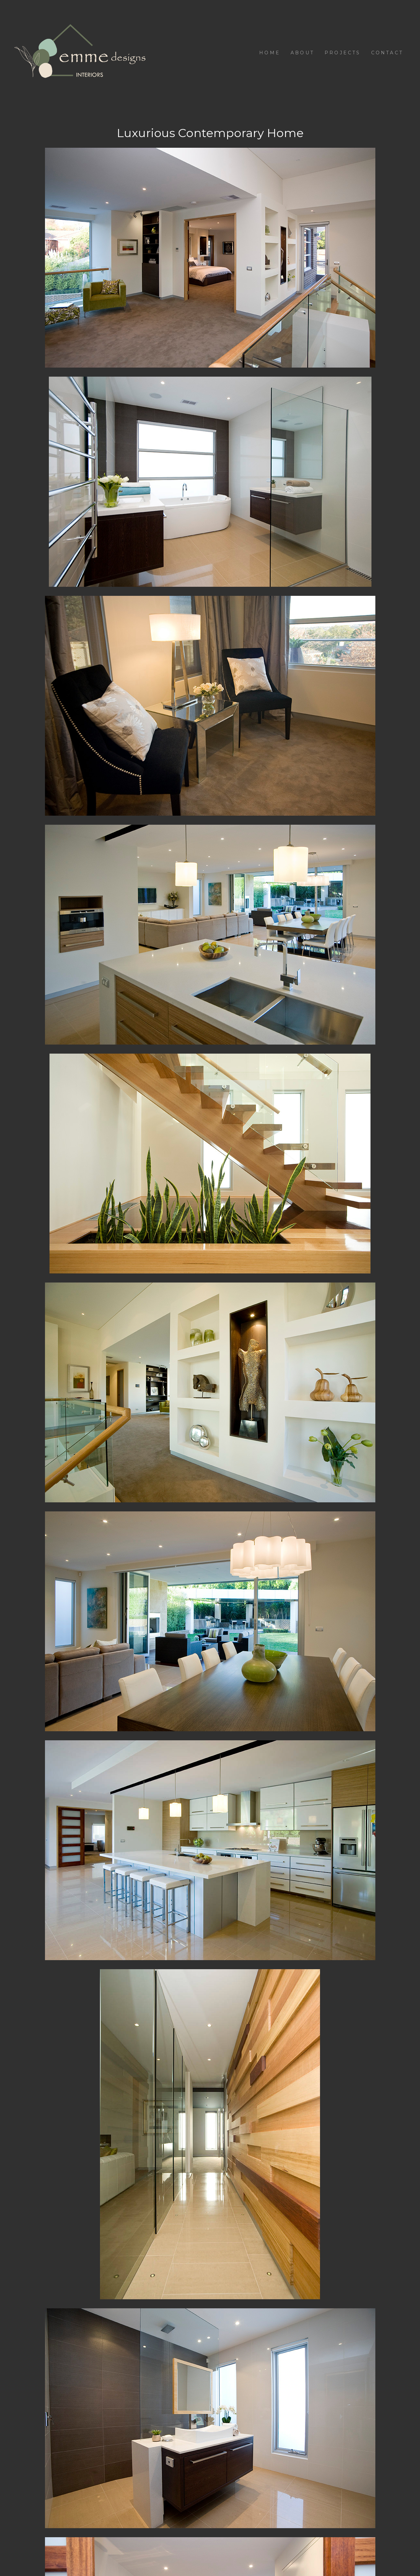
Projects (343, 53)
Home (269, 53)
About (302, 53)
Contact (387, 53)
